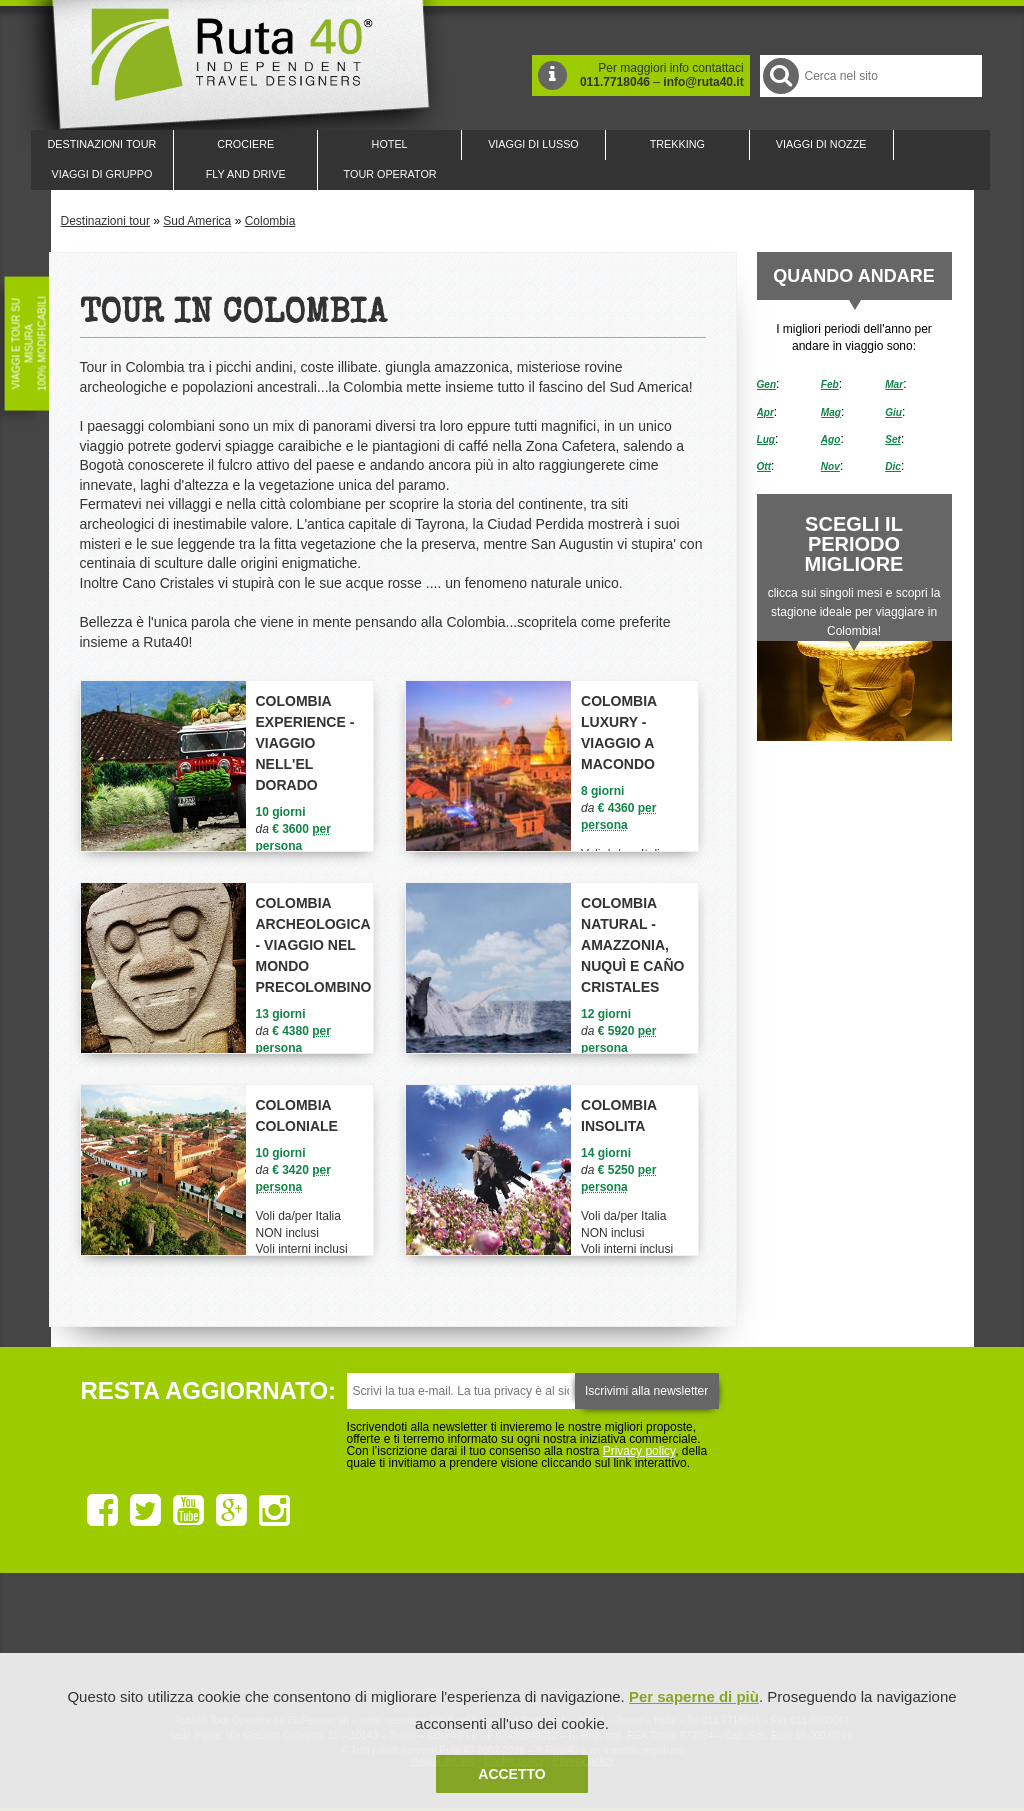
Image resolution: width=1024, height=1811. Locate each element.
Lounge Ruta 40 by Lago (732, 1643)
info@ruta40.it (703, 82)
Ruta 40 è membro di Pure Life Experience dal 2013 (508, 1643)
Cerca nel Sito (779, 75)
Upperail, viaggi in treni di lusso (620, 1643)
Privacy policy (639, 1451)
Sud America (197, 221)
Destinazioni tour (105, 221)
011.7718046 (615, 82)
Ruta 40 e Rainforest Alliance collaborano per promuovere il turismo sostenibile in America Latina (396, 1643)
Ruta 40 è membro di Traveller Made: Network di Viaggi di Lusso (284, 1643)
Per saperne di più (694, 1696)
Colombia (270, 221)
